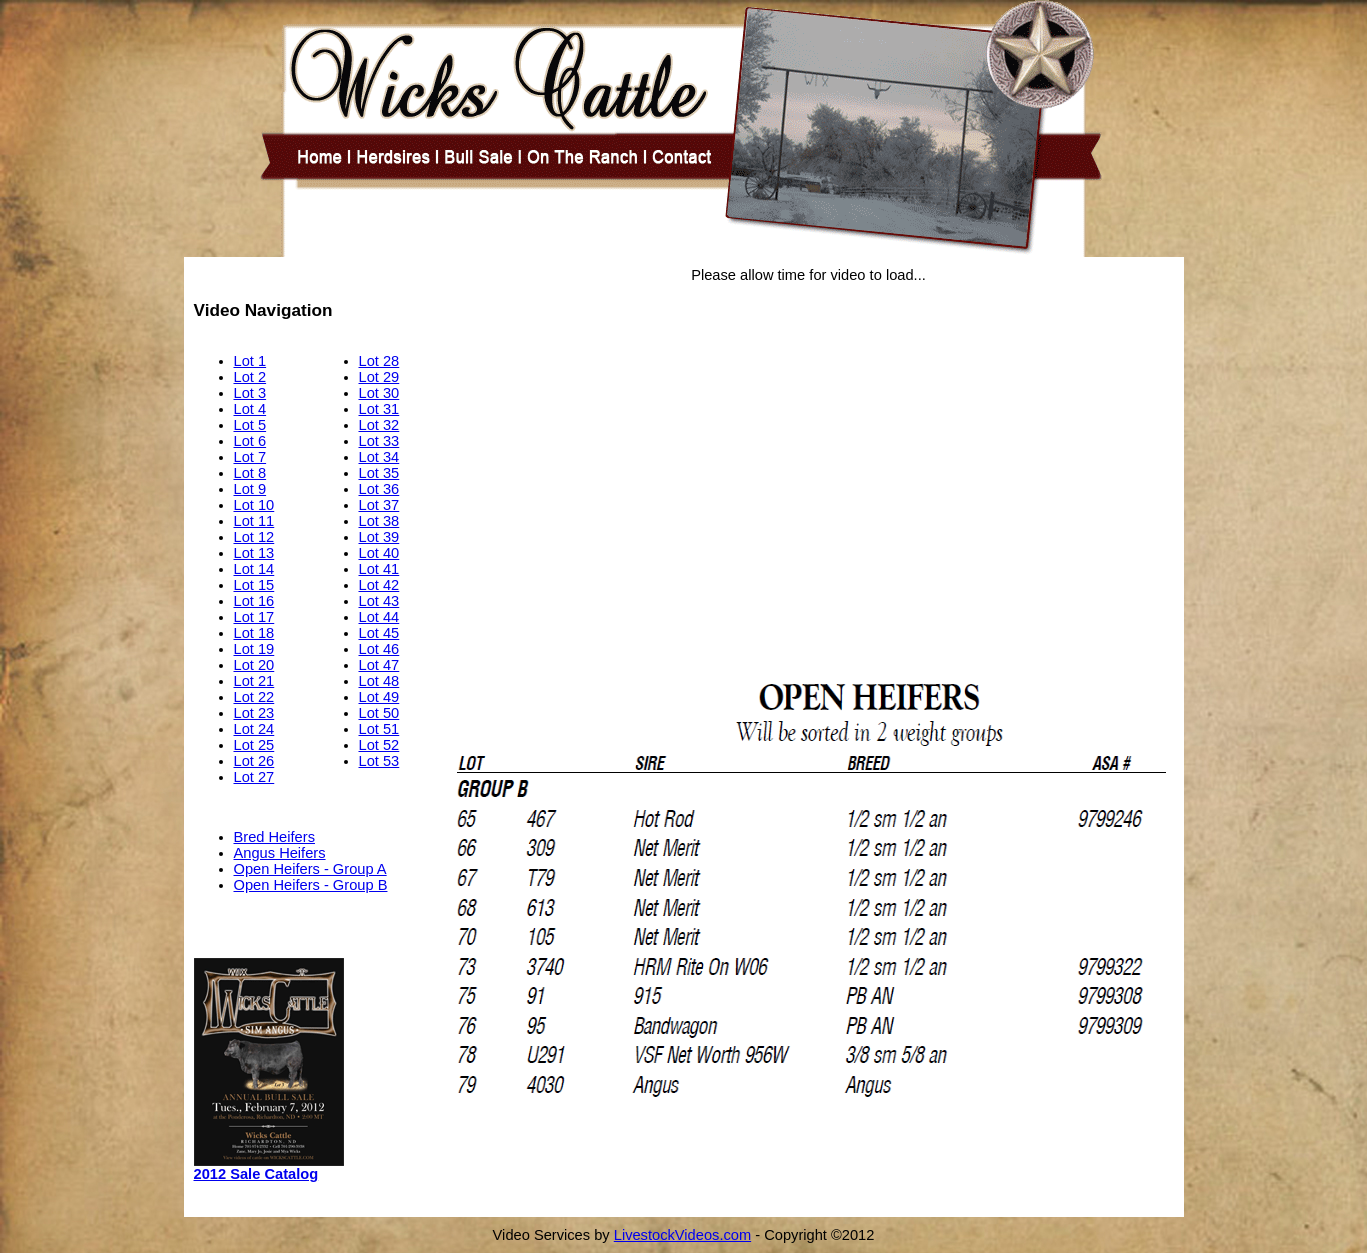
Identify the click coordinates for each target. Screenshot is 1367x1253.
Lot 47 (379, 665)
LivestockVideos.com (682, 1235)
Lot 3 (250, 393)
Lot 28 (379, 361)
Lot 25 (254, 745)
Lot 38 (379, 521)
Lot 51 (379, 729)
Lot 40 (379, 553)
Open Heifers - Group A (310, 869)
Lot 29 (379, 377)
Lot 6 (250, 441)
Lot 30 (379, 393)
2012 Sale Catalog (256, 1174)
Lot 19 (254, 649)
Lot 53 (379, 761)
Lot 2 (250, 377)
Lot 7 (250, 457)
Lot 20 (254, 665)
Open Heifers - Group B (311, 885)
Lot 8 (250, 473)
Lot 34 (379, 457)
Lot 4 (250, 409)
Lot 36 (379, 489)
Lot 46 (379, 649)
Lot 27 (254, 777)
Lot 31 (379, 409)
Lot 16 (254, 601)
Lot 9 (250, 489)
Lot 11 (254, 521)
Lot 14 (254, 569)
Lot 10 (254, 505)
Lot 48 (379, 681)
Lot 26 (254, 761)
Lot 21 (254, 681)
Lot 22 (254, 697)
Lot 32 (379, 425)
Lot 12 (254, 537)
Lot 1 (250, 361)
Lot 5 (250, 425)
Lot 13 (254, 553)
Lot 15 (254, 585)
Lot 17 (254, 617)
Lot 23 (254, 713)
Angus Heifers (280, 853)
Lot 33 (379, 441)
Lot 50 (379, 713)
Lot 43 (379, 601)
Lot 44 (379, 617)
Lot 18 (254, 633)
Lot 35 (379, 473)
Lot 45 (379, 633)
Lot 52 (379, 745)
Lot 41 (379, 569)
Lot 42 (379, 585)
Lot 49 (379, 697)
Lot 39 (379, 537)
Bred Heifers (274, 837)
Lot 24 (254, 729)
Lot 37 (379, 505)
